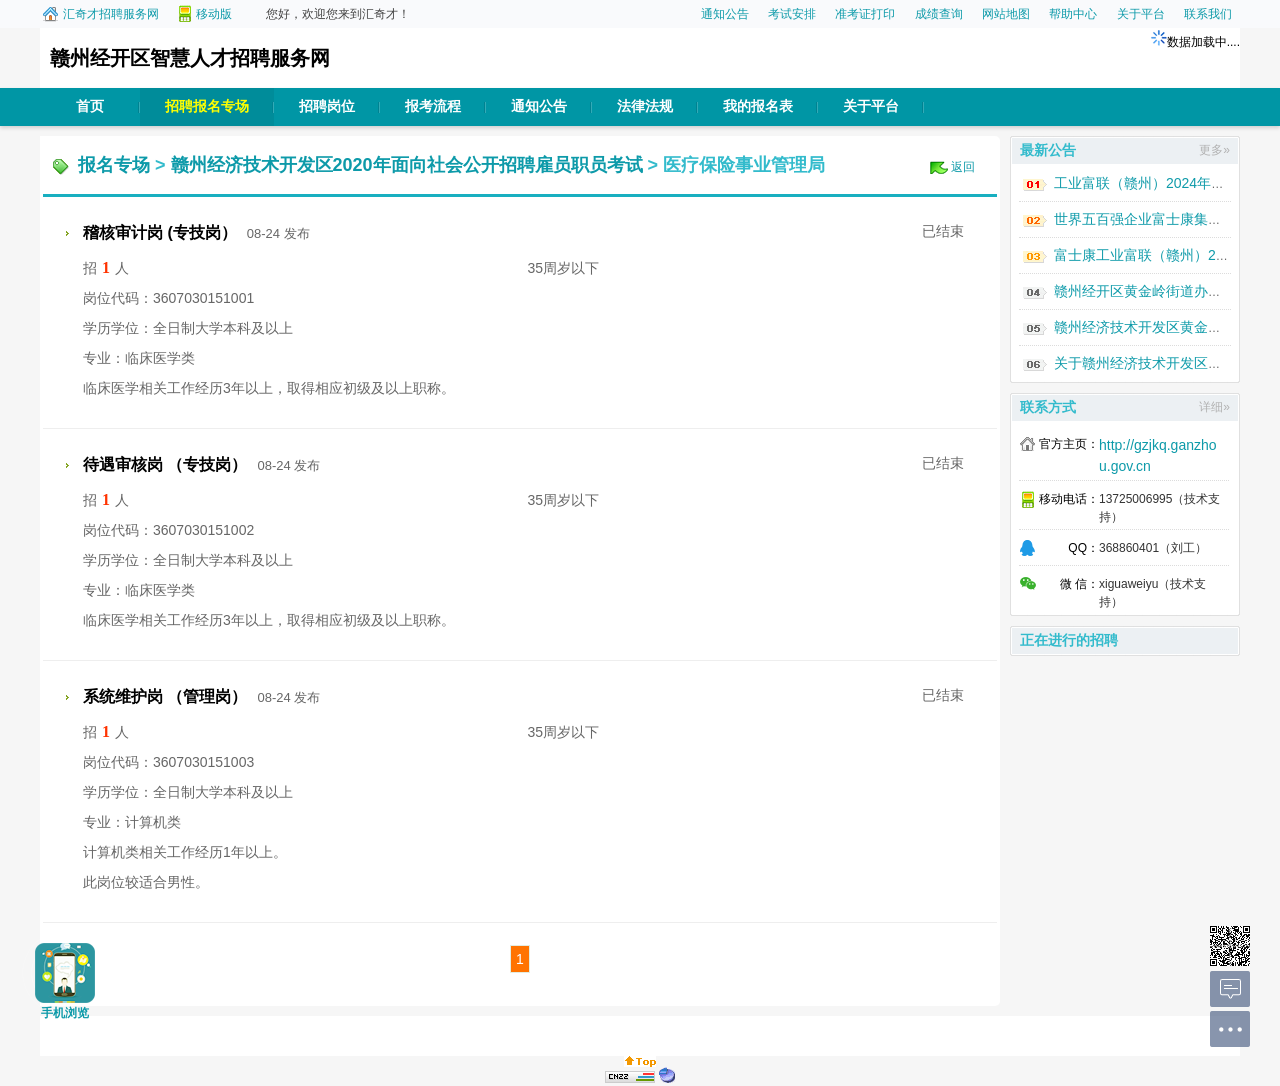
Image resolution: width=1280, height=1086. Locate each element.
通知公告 (725, 14)
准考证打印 (865, 14)
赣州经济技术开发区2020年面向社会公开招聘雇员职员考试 (407, 165)
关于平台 (1141, 14)
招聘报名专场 (207, 106)
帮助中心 (1073, 14)
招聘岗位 (327, 106)
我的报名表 (758, 106)
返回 (963, 167)
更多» (1214, 150)
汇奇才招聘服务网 (111, 14)
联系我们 (1208, 14)
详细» (1214, 407)
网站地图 (1006, 14)
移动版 (214, 14)
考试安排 (792, 14)
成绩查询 (939, 14)
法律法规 (645, 106)
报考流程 (433, 106)
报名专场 (114, 165)
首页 (90, 106)
